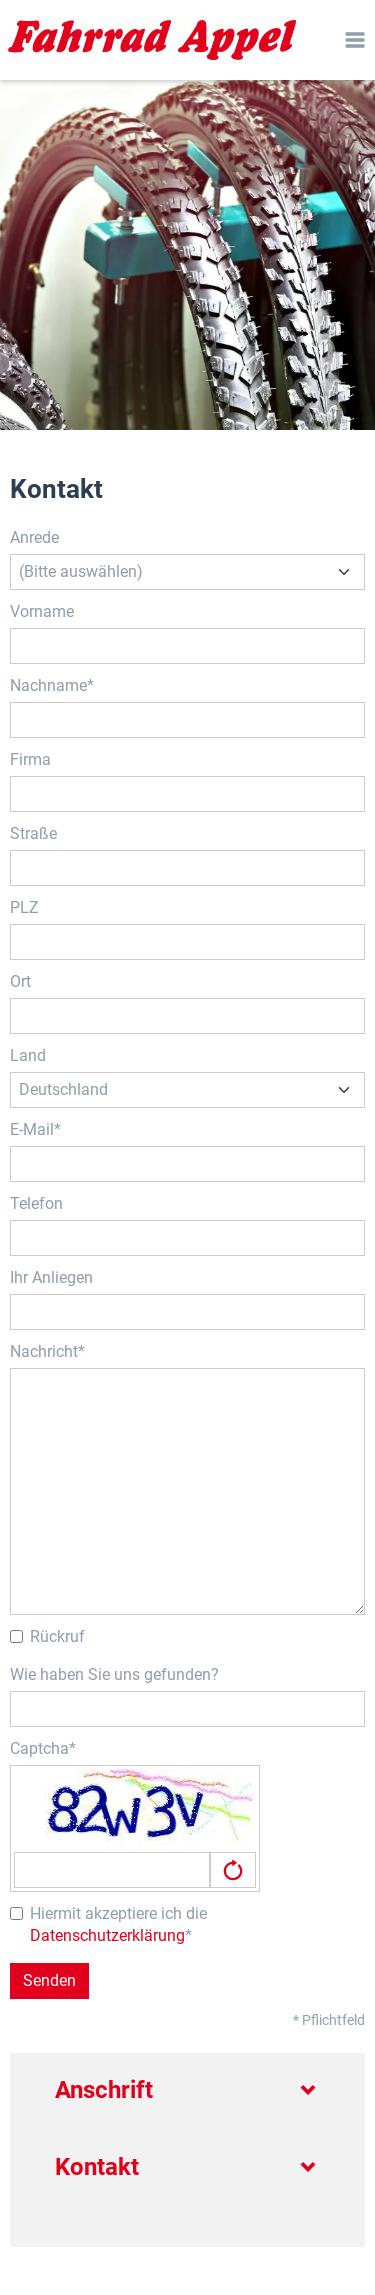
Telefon (36, 1203)
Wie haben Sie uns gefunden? (114, 1674)
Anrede (34, 537)
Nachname (48, 685)
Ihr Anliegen (51, 1277)
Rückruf (47, 1636)
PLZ (24, 907)
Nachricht (44, 1351)
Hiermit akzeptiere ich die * (108, 1924)
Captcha (39, 1748)
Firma (30, 759)
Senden (49, 1980)
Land (28, 1055)
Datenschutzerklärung (107, 1935)
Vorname (42, 611)
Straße (33, 833)
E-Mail (32, 1129)
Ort (20, 981)
